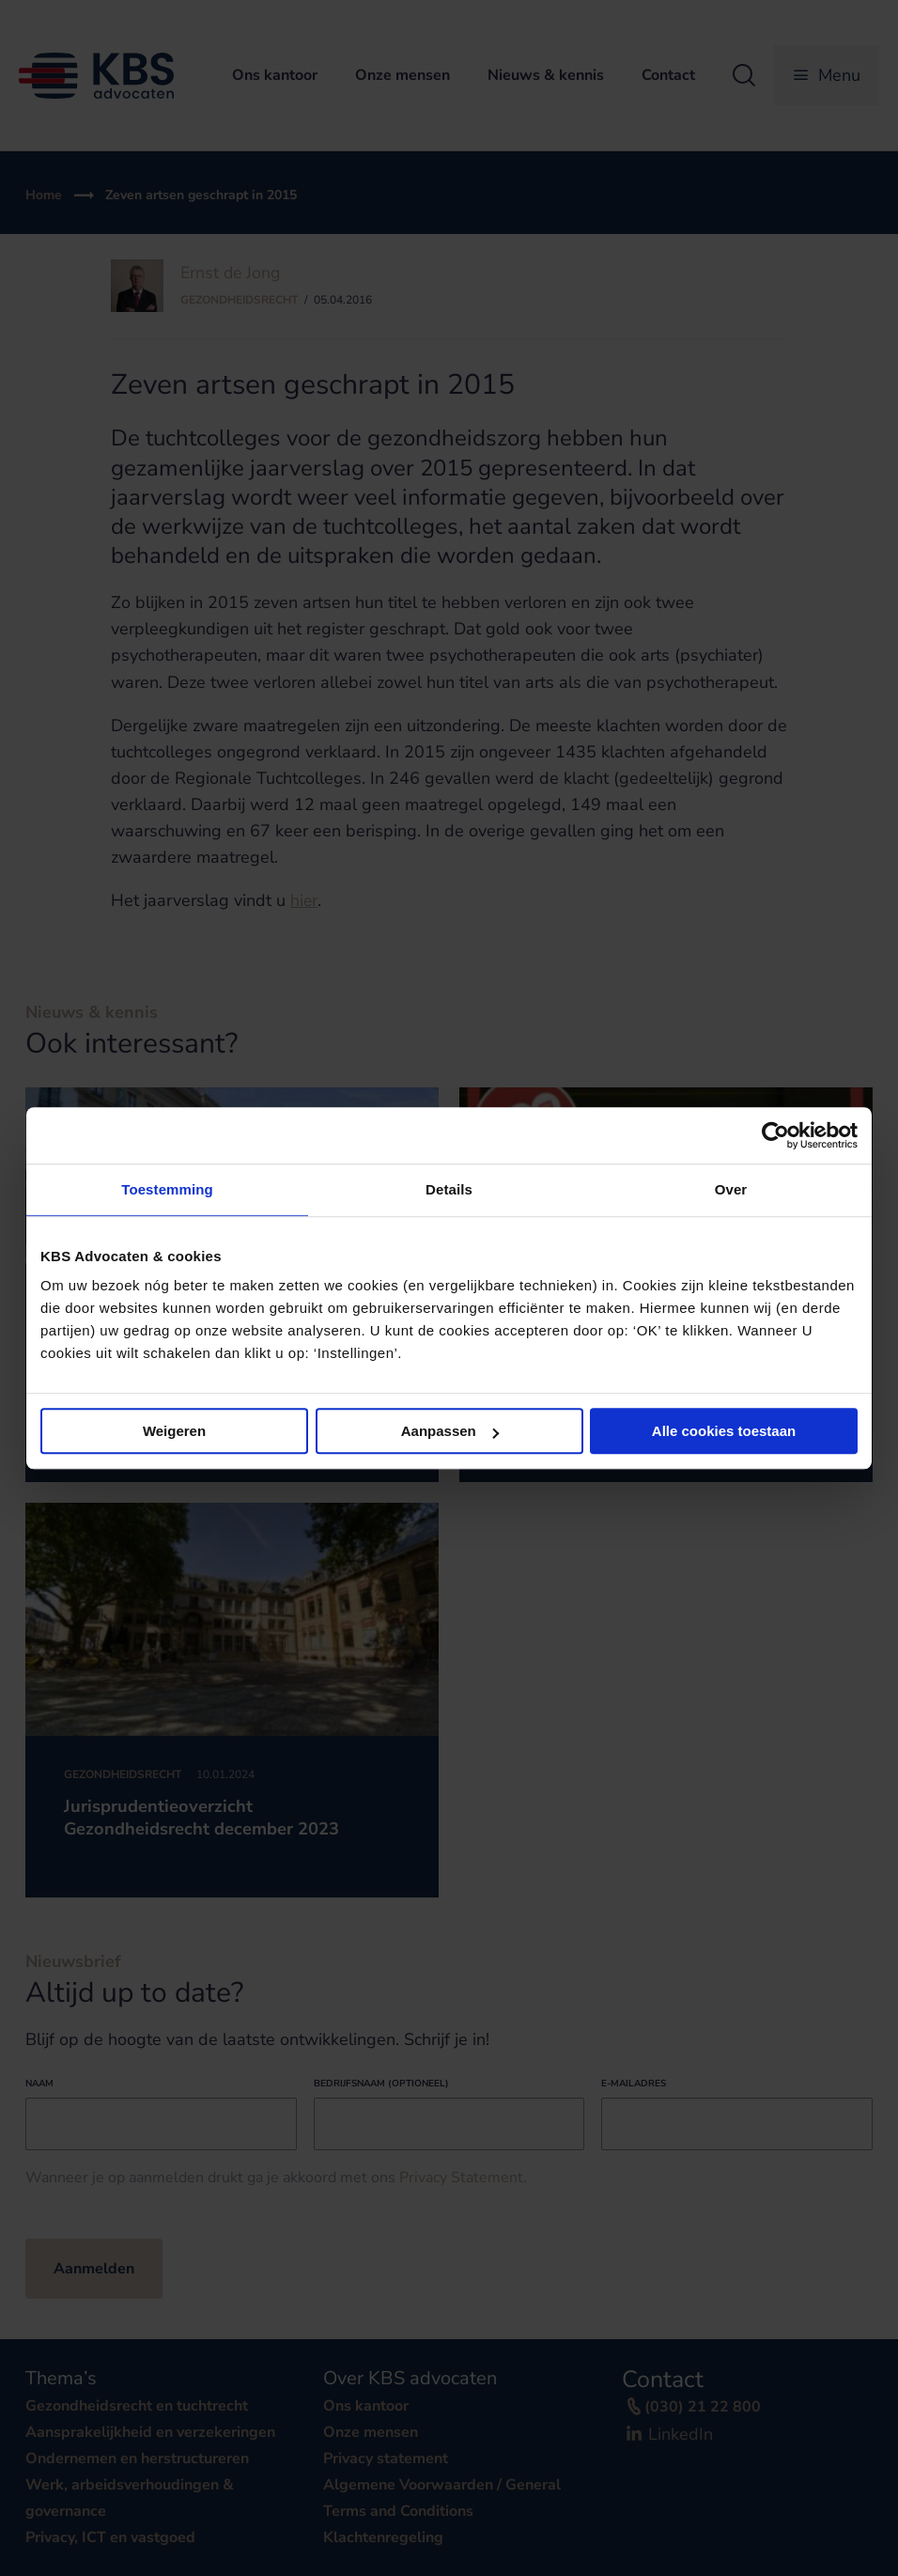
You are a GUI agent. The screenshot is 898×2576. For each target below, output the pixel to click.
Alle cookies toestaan (724, 1431)
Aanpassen (450, 1431)
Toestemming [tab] (167, 1189)
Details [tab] (449, 1189)
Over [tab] (731, 1189)
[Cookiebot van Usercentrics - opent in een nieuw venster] (775, 1135)
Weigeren (174, 1431)
